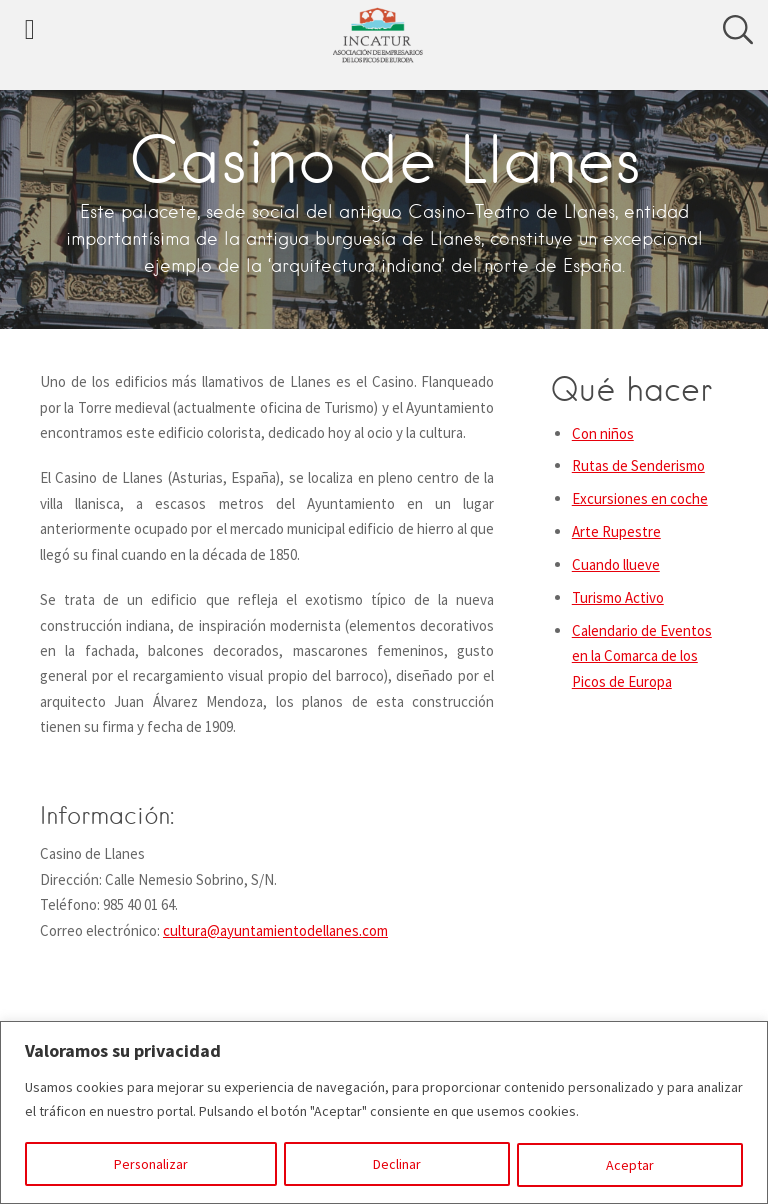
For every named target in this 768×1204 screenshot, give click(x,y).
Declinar (398, 1165)
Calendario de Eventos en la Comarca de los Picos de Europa (642, 656)
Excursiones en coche (640, 498)
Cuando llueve (616, 564)
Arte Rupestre (616, 531)
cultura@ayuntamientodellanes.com (275, 930)
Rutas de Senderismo (638, 465)
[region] (384, 1112)
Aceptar (631, 1165)
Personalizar (151, 1165)
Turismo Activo (618, 597)
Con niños (603, 433)
